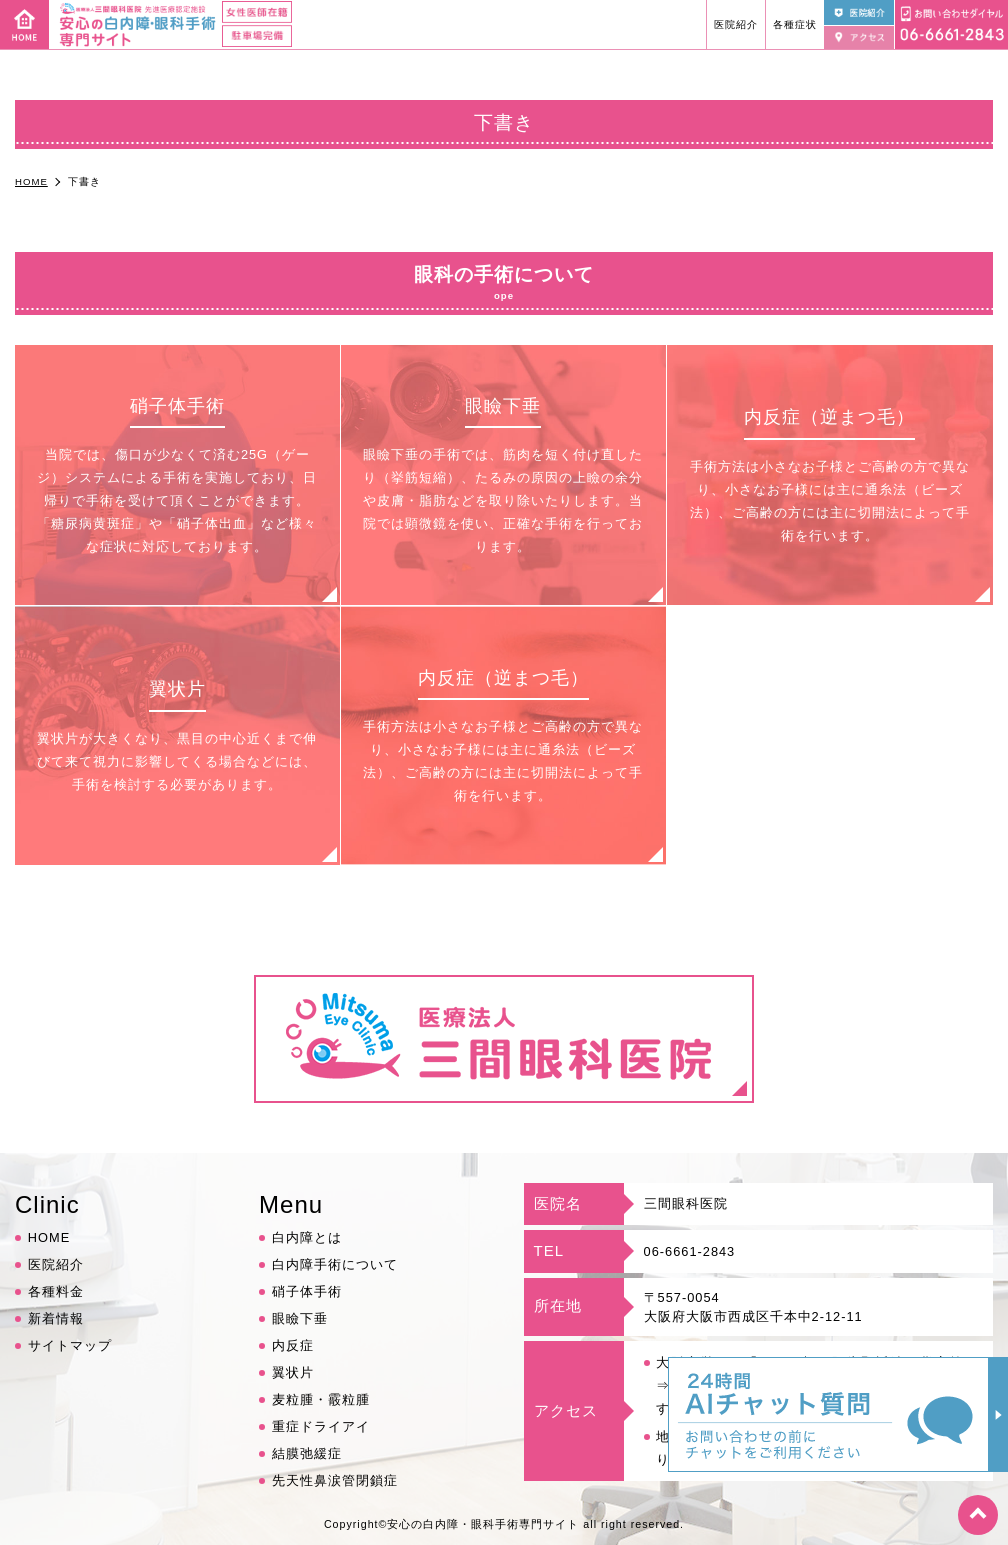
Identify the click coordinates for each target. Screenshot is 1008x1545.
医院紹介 (736, 24)
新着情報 (56, 1318)
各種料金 (56, 1291)
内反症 (293, 1345)
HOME (49, 1237)
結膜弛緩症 (307, 1453)
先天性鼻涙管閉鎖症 (335, 1480)
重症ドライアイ (321, 1426)
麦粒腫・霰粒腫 (321, 1399)
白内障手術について (335, 1264)
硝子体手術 (307, 1291)
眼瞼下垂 (300, 1318)
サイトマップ (70, 1345)
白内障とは (307, 1237)
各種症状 (795, 24)
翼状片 (293, 1372)
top (978, 1515)
